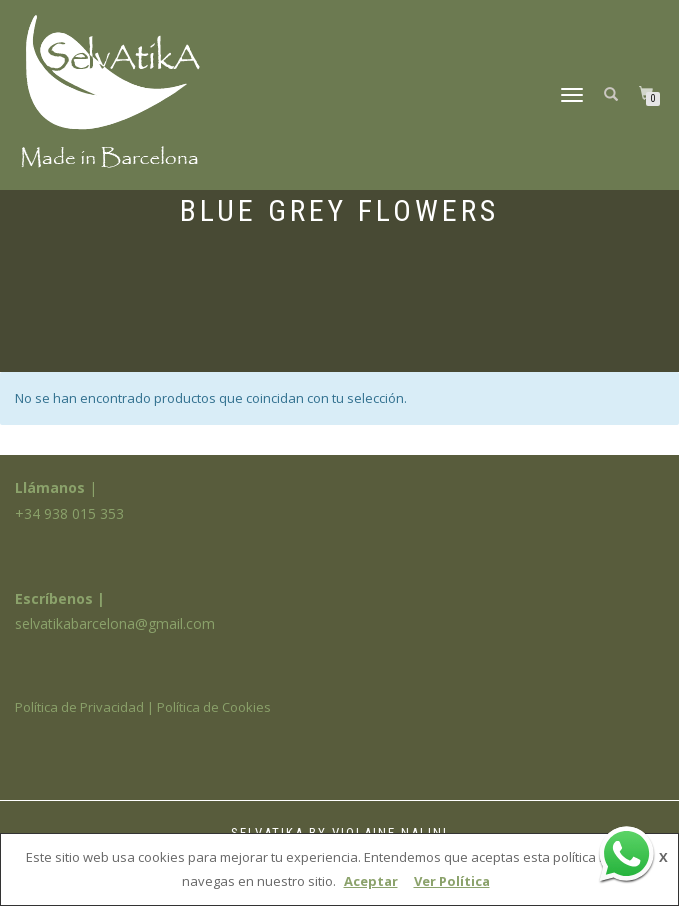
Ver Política (452, 881)
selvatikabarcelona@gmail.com (115, 623)
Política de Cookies (214, 707)
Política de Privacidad (79, 707)
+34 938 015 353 (69, 513)
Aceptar (371, 881)
